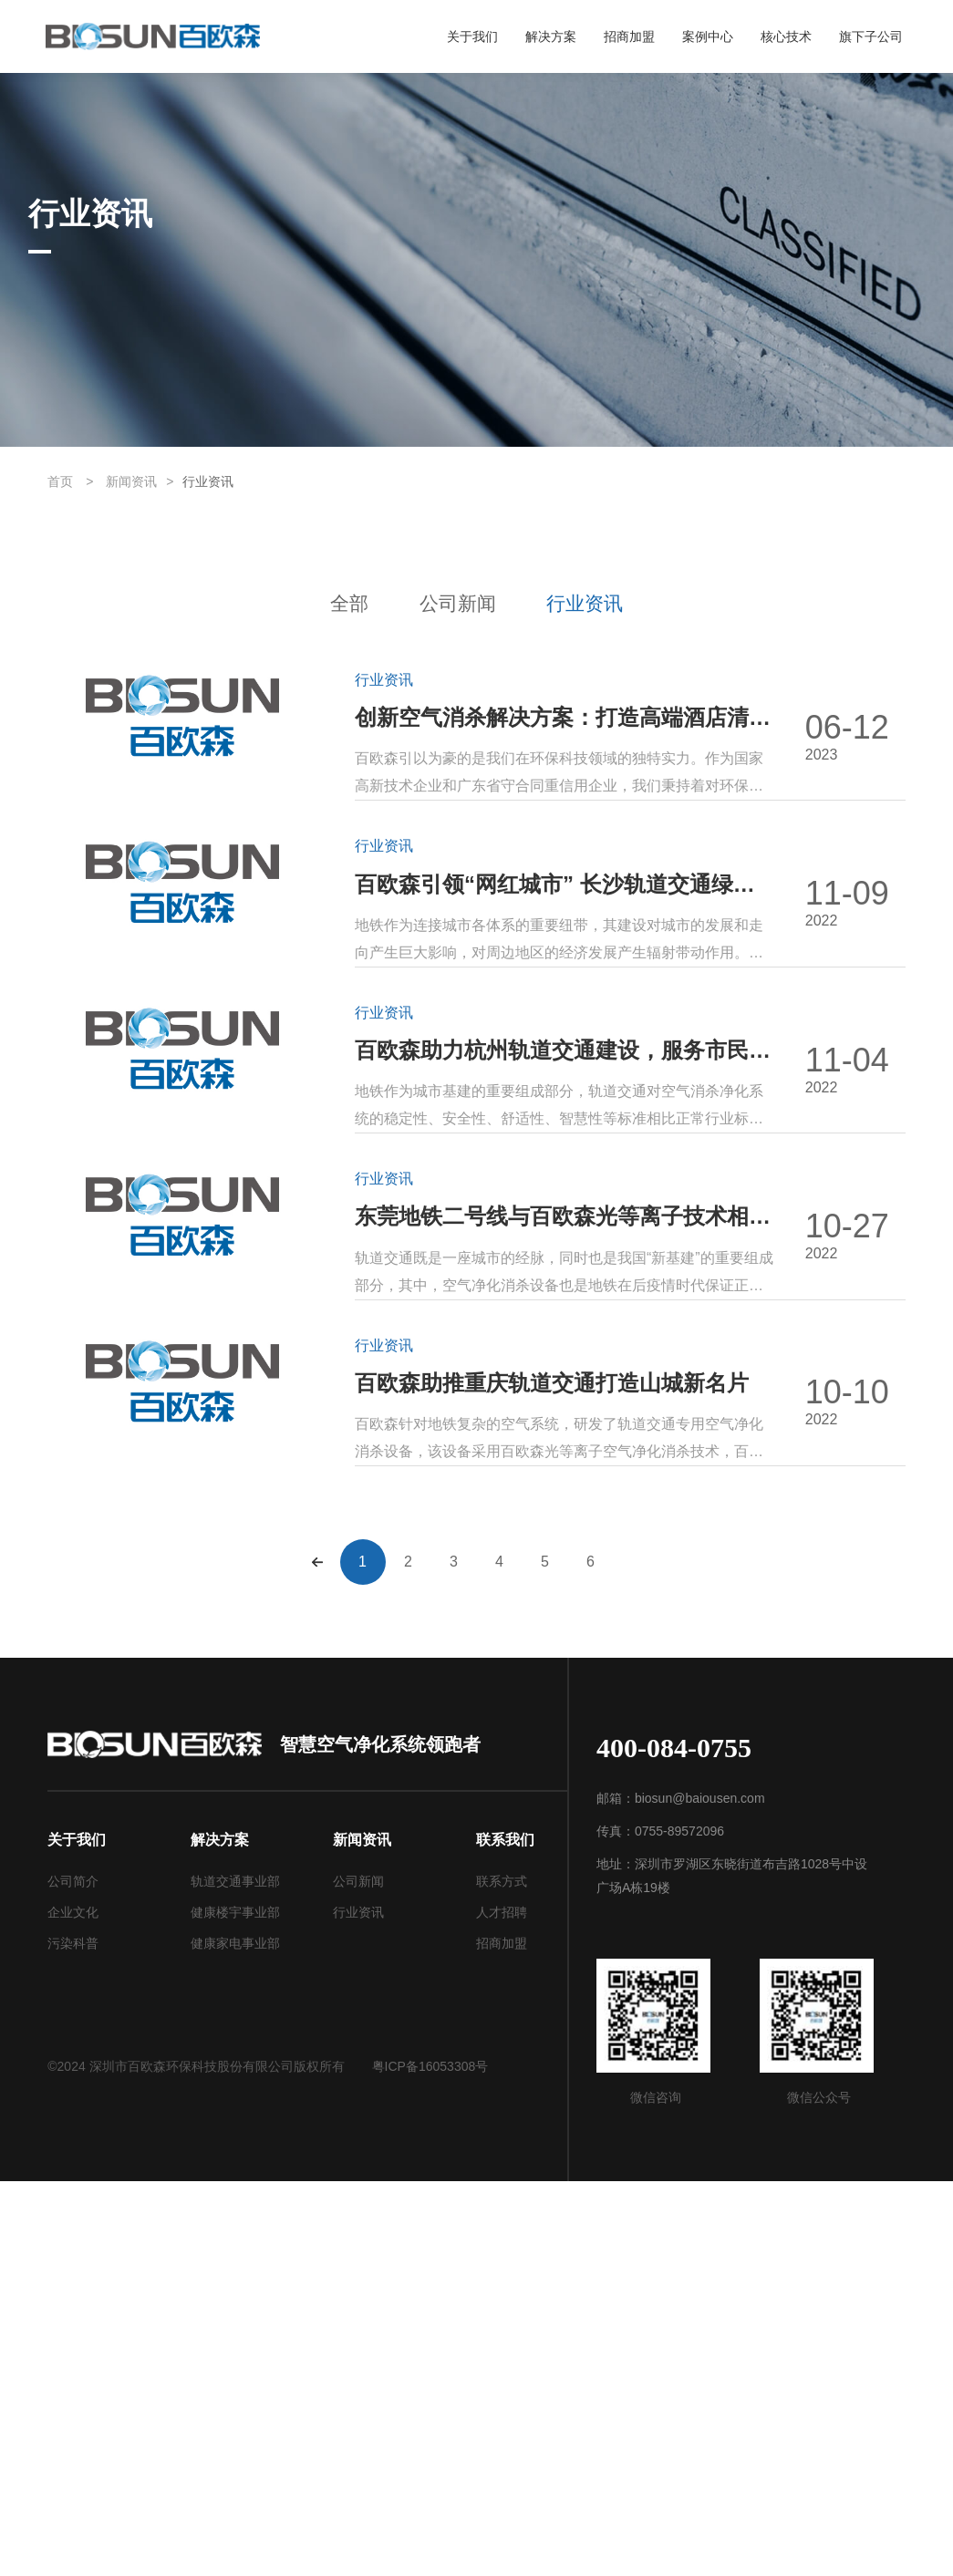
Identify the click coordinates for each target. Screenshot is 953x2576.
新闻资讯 (131, 481)
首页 (60, 481)
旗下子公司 (871, 37)
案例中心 (707, 37)
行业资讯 (207, 481)
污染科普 (72, 2338)
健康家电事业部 (235, 2338)
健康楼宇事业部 (235, 2307)
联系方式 (501, 2276)
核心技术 (786, 37)
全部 (315, 604)
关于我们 (472, 37)
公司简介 (72, 2276)
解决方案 (550, 37)
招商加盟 (629, 37)
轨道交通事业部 (235, 2276)
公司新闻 (457, 604)
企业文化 (72, 2307)
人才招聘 (501, 2307)
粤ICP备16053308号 (430, 2461)
